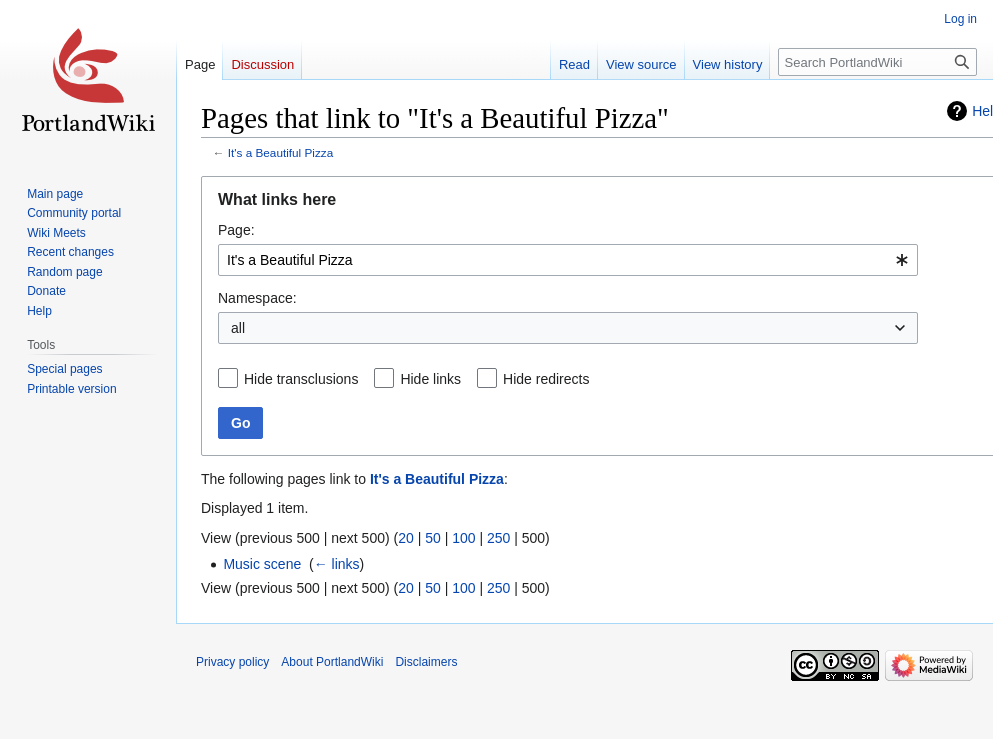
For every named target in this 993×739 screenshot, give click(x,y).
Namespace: (257, 298)
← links (337, 564)
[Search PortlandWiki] (877, 62)
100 (463, 538)
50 (433, 538)
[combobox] (568, 260)
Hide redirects (546, 379)
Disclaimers (426, 662)
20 (406, 538)
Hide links (430, 379)
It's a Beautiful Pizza (280, 152)
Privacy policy (232, 662)
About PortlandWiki (332, 662)
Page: (236, 230)
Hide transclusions (301, 379)
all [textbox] (238, 328)
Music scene (262, 564)
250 (498, 538)
